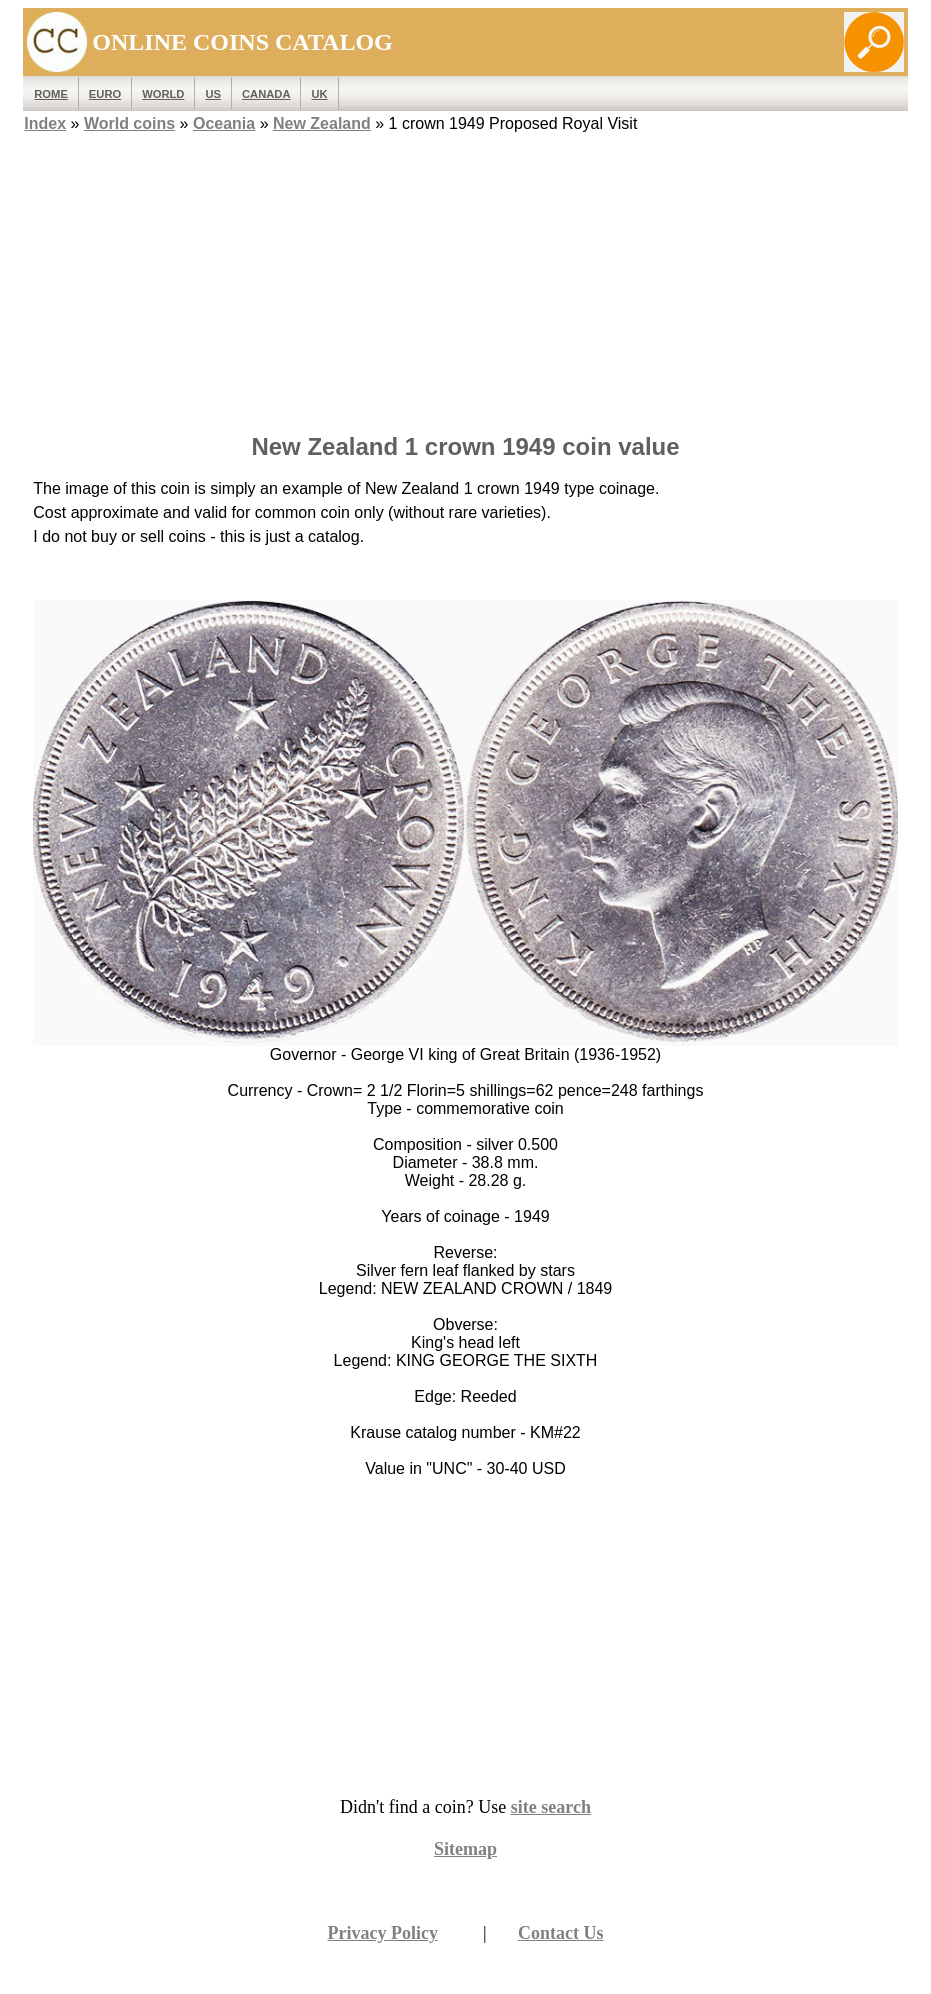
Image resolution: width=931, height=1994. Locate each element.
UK (319, 94)
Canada (266, 94)
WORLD (163, 94)
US (213, 94)
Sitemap (465, 1849)
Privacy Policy (382, 1933)
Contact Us (561, 1933)
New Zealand (322, 123)
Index (45, 123)
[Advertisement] (466, 277)
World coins (129, 123)
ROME (51, 94)
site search (551, 1807)
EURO (105, 94)
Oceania (224, 123)
